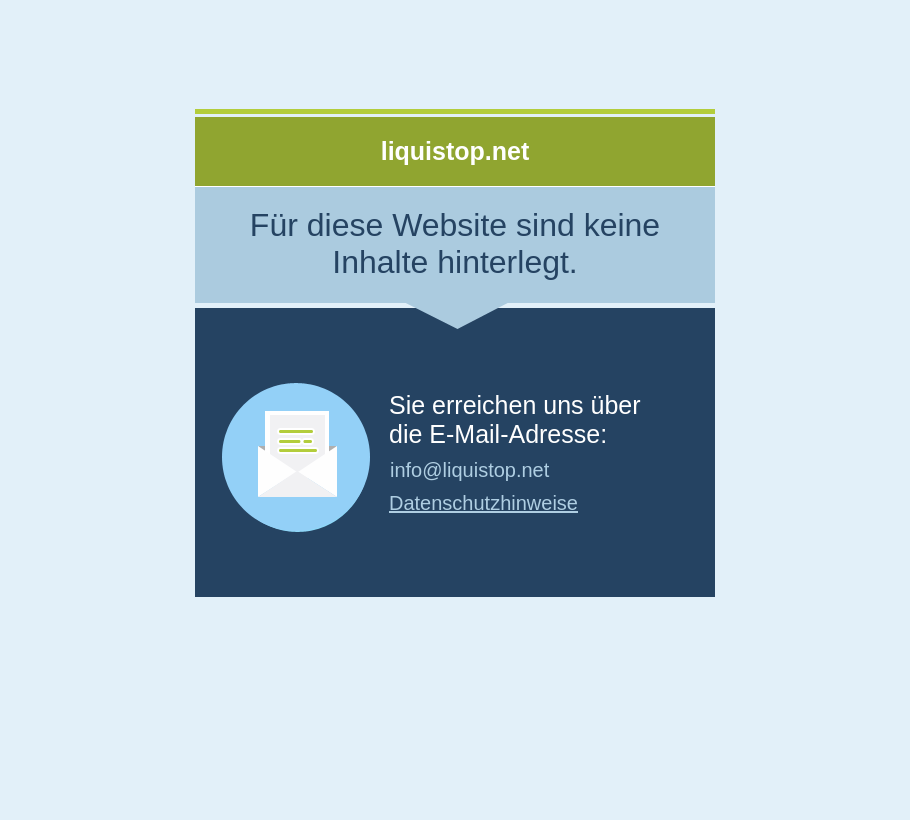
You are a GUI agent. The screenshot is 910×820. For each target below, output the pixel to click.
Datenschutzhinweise (483, 503)
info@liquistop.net (469, 470)
